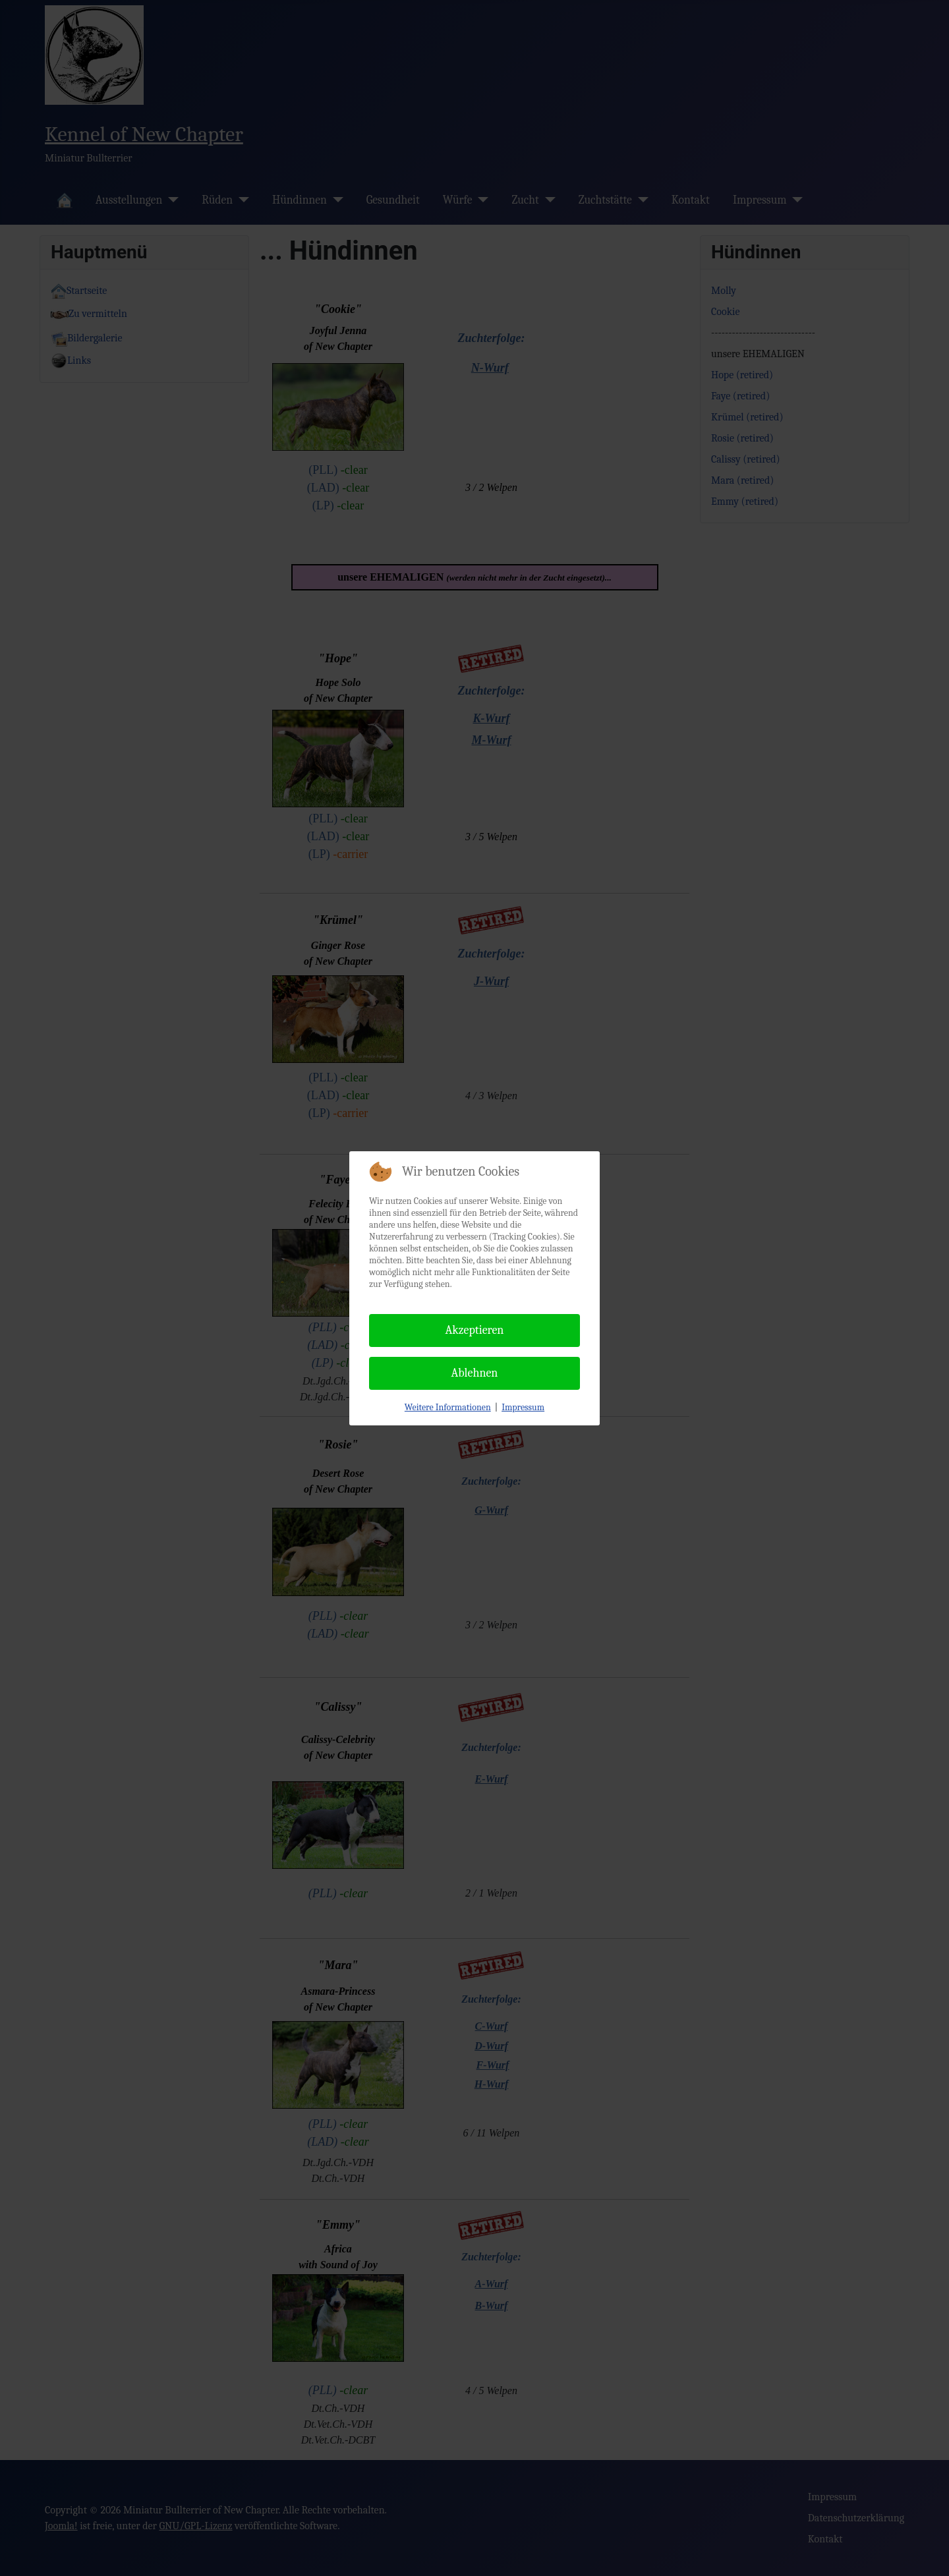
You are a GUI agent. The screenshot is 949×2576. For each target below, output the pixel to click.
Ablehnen (474, 1373)
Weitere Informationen (448, 1407)
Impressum (523, 1407)
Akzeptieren (475, 1330)
